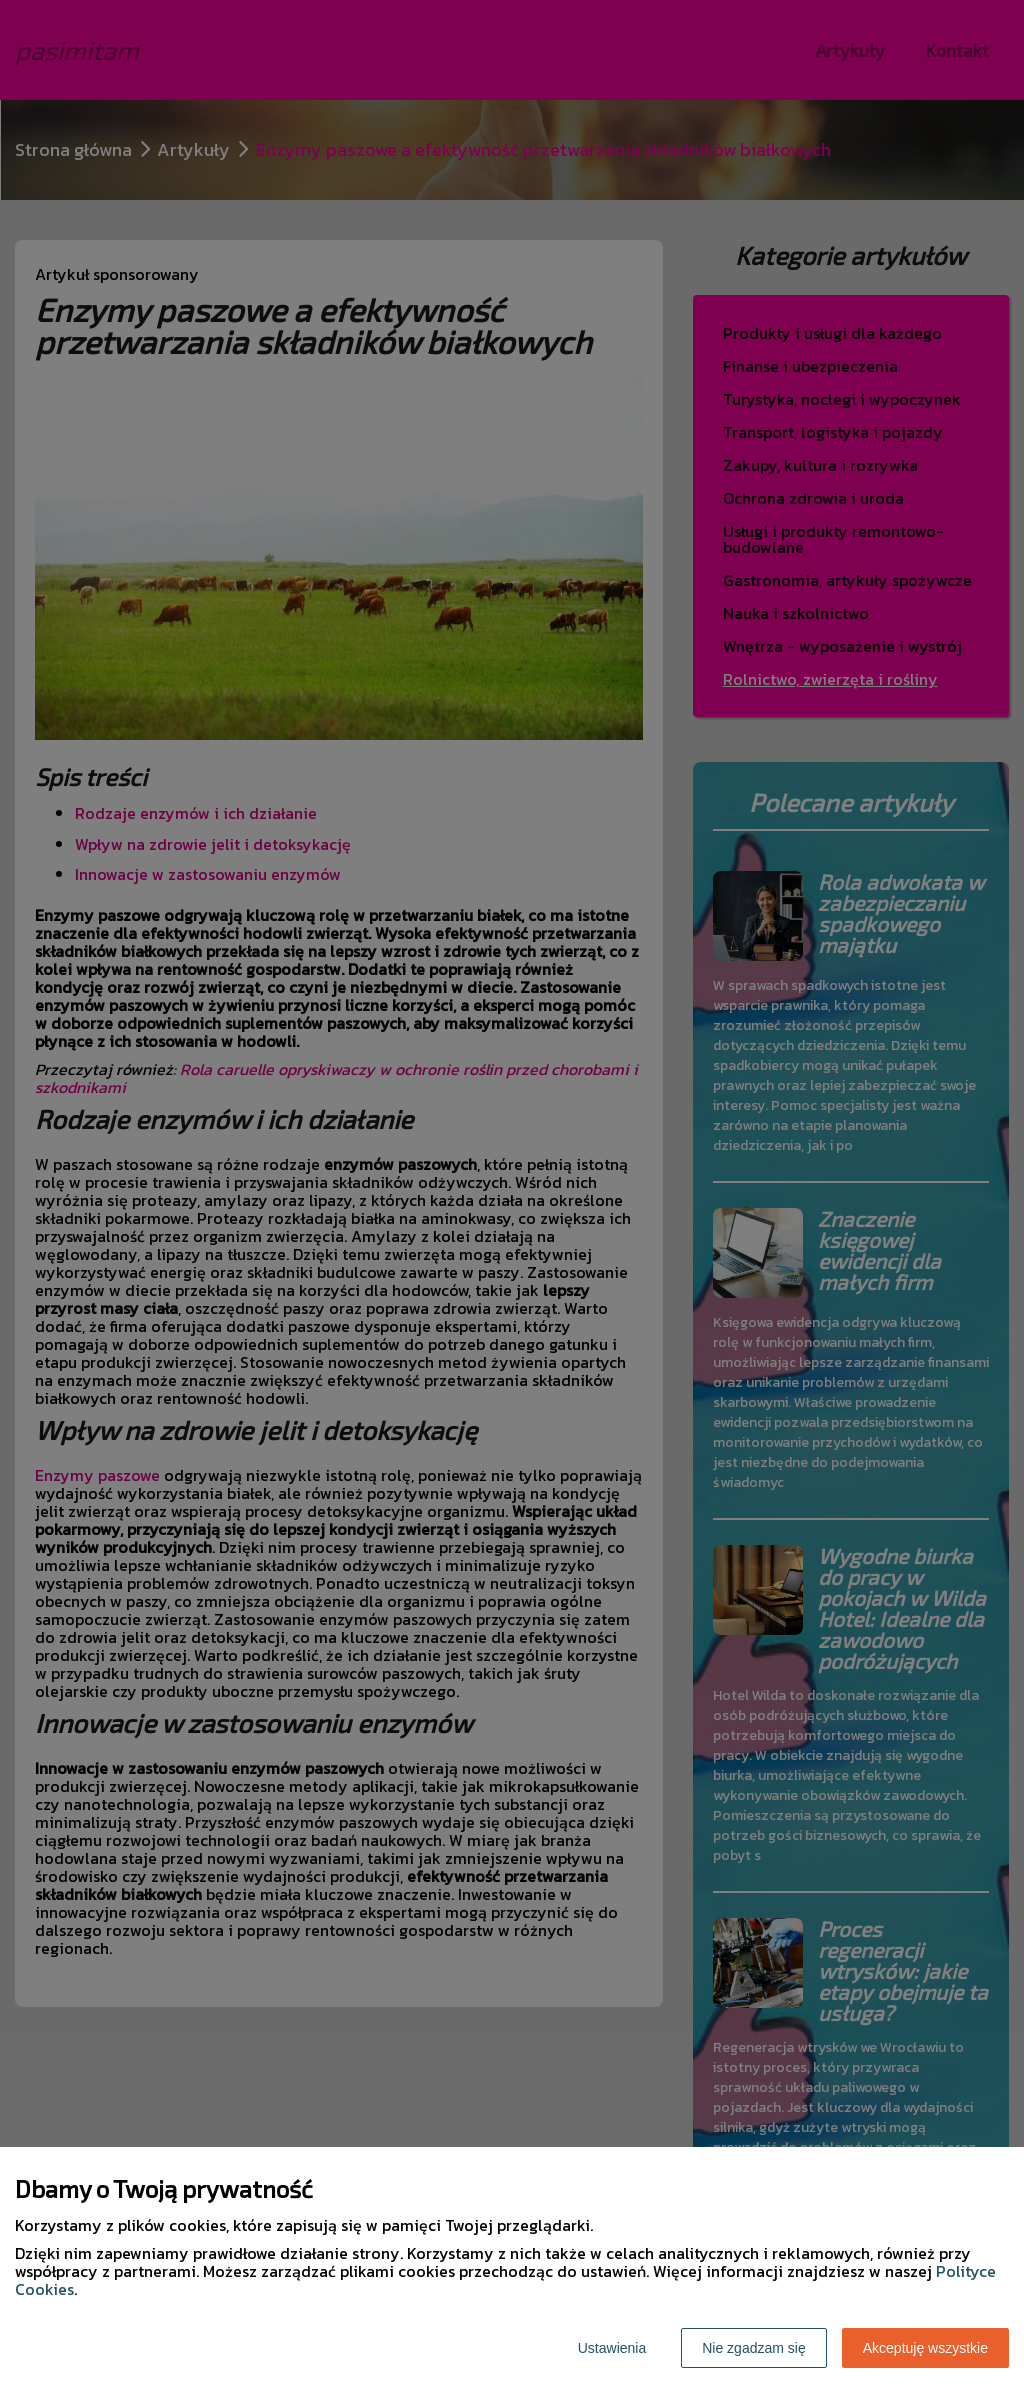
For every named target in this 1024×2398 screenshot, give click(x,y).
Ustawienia (612, 2348)
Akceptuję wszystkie (925, 2348)
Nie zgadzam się (754, 2348)
